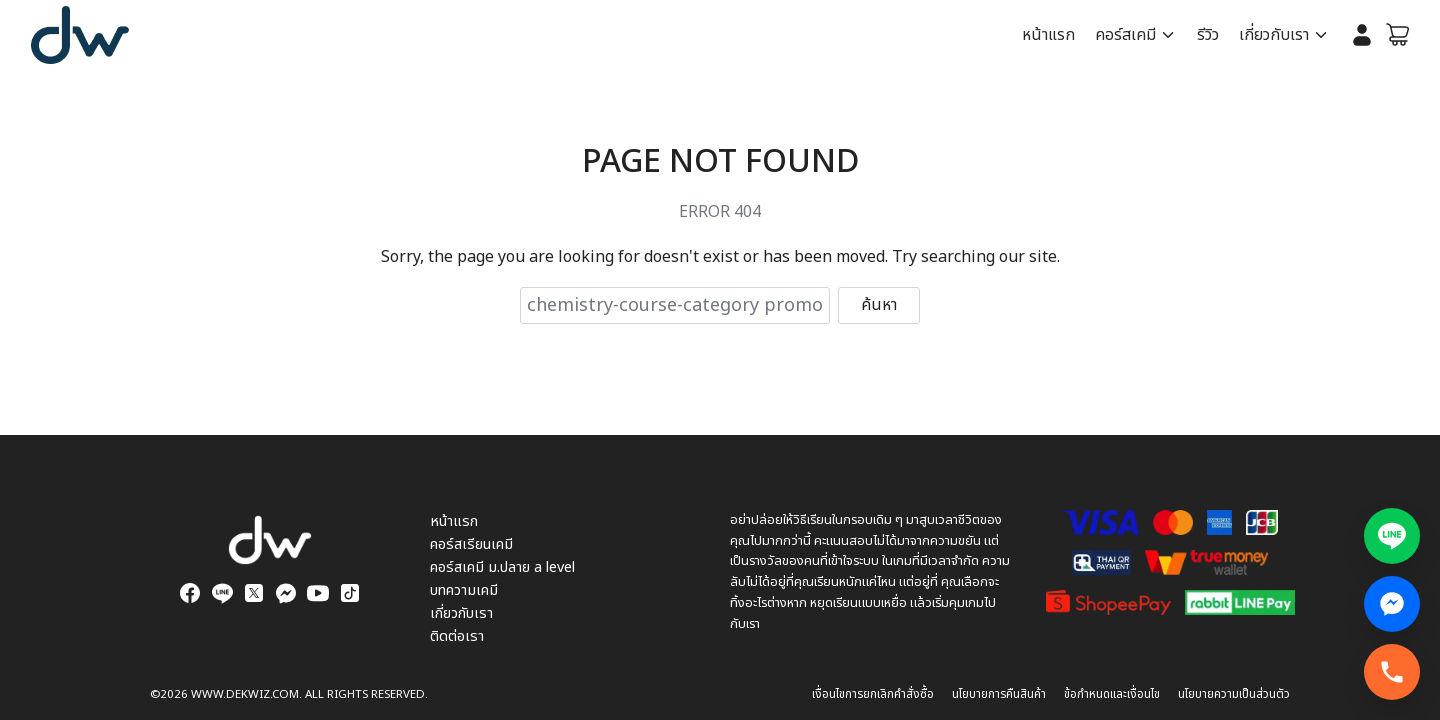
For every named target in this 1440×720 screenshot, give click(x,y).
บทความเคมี (464, 590)
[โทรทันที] (1392, 672)
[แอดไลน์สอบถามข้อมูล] (1392, 536)
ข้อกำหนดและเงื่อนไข (1112, 694)
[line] (222, 593)
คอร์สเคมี (1127, 35)
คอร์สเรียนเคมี (471, 544)
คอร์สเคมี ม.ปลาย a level (502, 567)
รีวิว (1209, 35)
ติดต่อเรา (457, 636)
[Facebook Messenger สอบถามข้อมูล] (1392, 604)
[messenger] (286, 593)
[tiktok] (350, 593)
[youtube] (318, 593)
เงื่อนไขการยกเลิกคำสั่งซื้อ (873, 694)
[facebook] (190, 593)
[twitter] (254, 593)
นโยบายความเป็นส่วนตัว (1234, 694)
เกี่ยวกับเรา (1275, 35)
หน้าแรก (1050, 35)
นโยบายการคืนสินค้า (999, 694)
